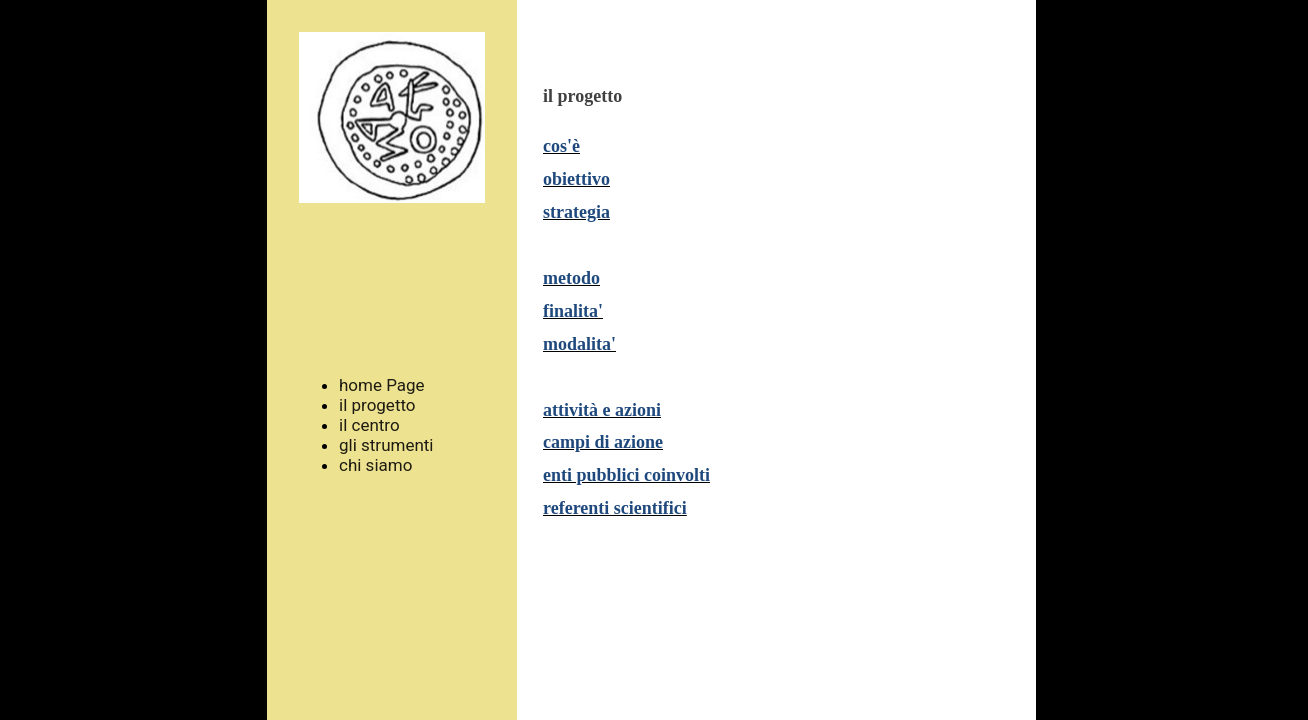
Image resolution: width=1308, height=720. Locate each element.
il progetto (377, 405)
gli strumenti (386, 445)
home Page (382, 385)
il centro (369, 425)
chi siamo (375, 465)
